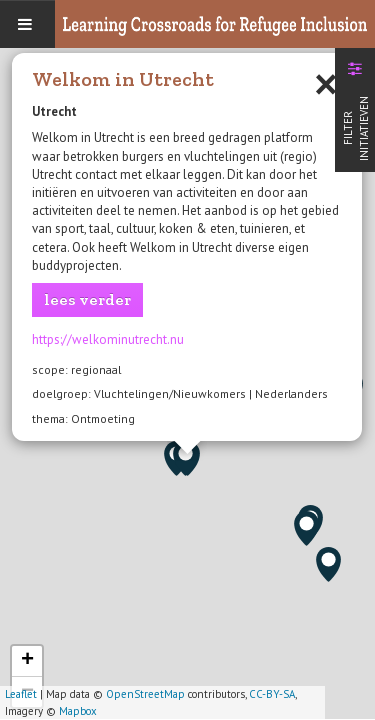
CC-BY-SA (272, 694)
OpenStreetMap (145, 694)
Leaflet (21, 694)
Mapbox (78, 711)
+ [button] (27, 661)
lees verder (87, 299)
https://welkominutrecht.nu (108, 339)
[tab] (355, 108)
